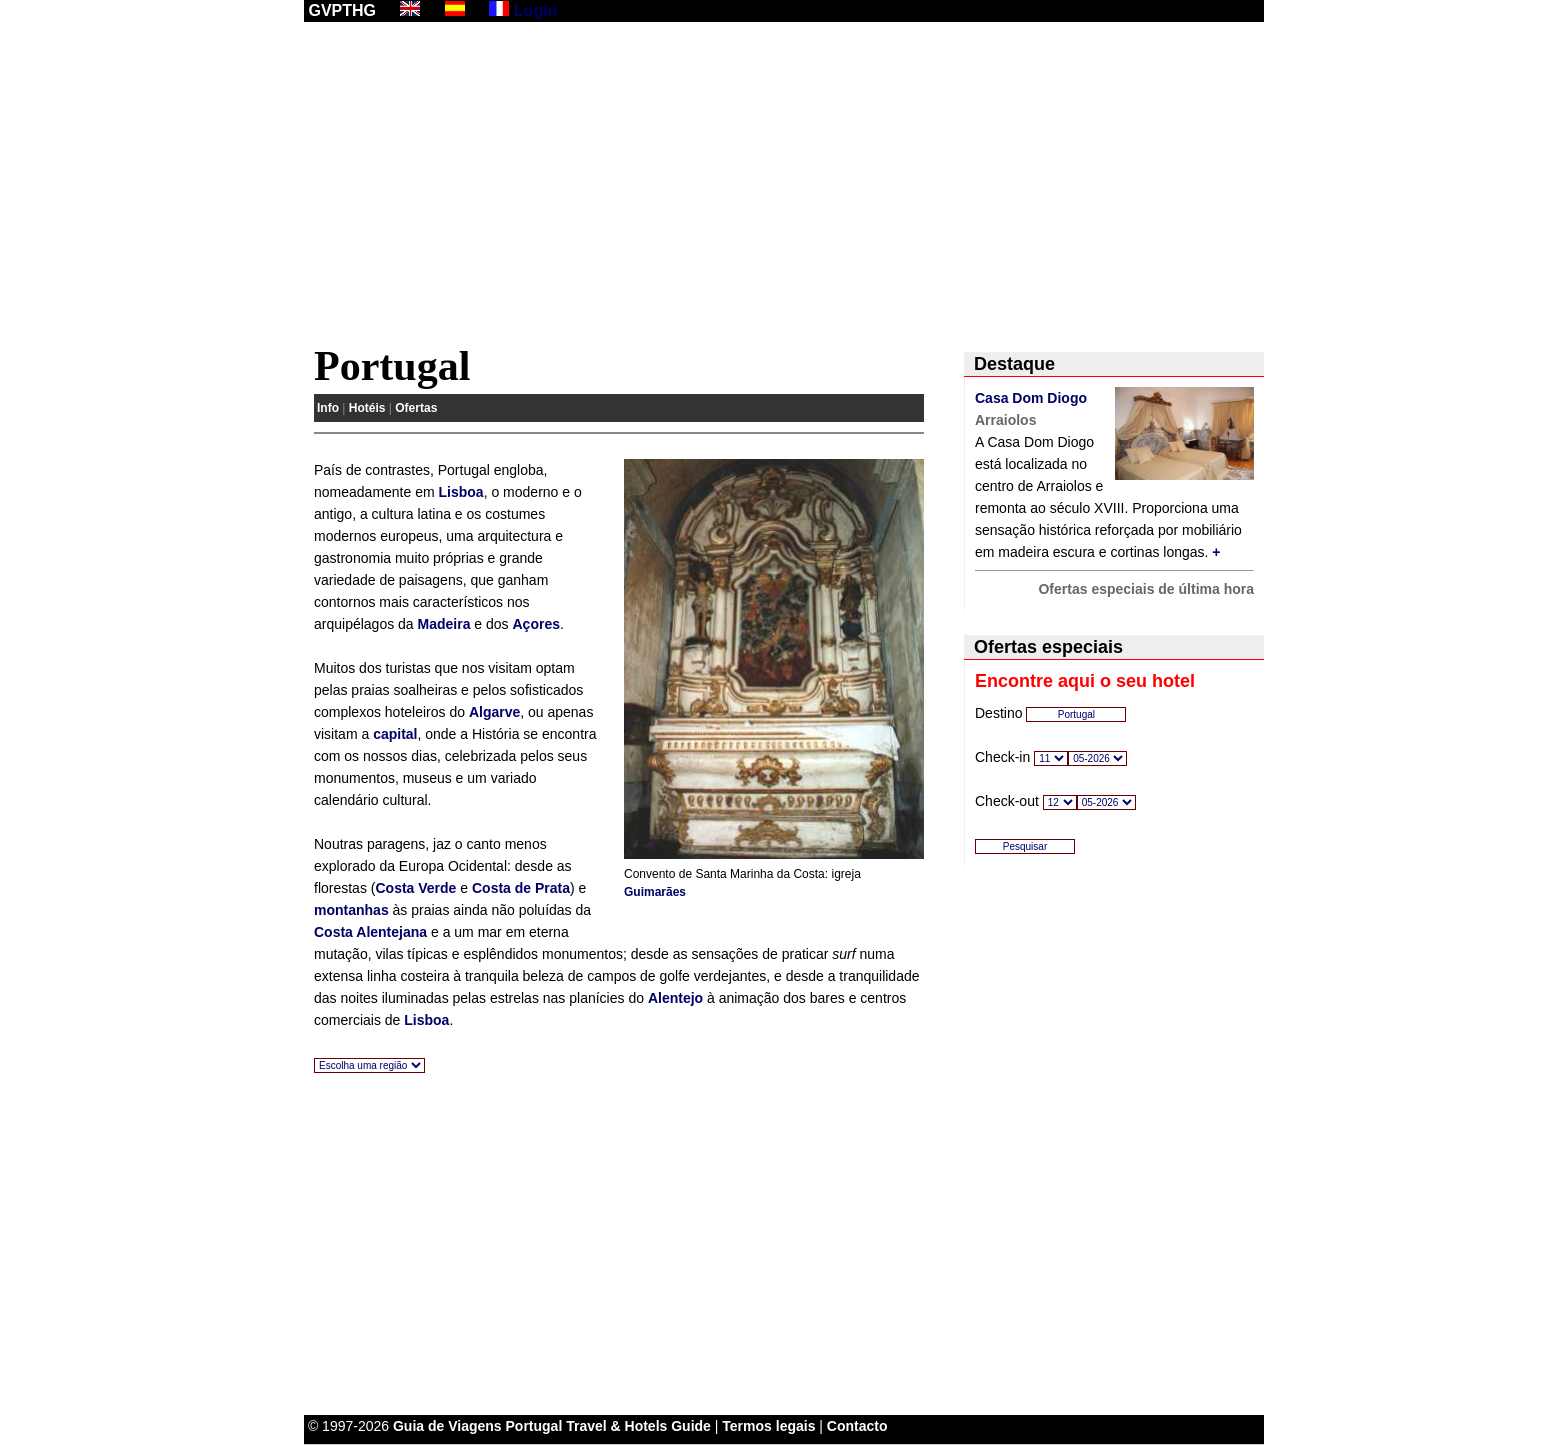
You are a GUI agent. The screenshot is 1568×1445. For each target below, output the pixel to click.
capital (395, 734)
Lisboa (461, 492)
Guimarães (655, 892)
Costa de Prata (521, 888)
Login (536, 10)
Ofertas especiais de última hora (1146, 589)
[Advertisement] (784, 187)
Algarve (494, 712)
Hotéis (367, 408)
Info (328, 408)
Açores (535, 624)
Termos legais (768, 1426)
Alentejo (675, 998)
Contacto (857, 1426)
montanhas (351, 910)
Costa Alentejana (370, 932)
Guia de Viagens (447, 1426)
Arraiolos (1005, 420)
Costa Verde (415, 888)
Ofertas (416, 408)
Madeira (444, 624)
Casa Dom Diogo (1031, 398)
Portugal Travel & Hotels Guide (608, 1426)
